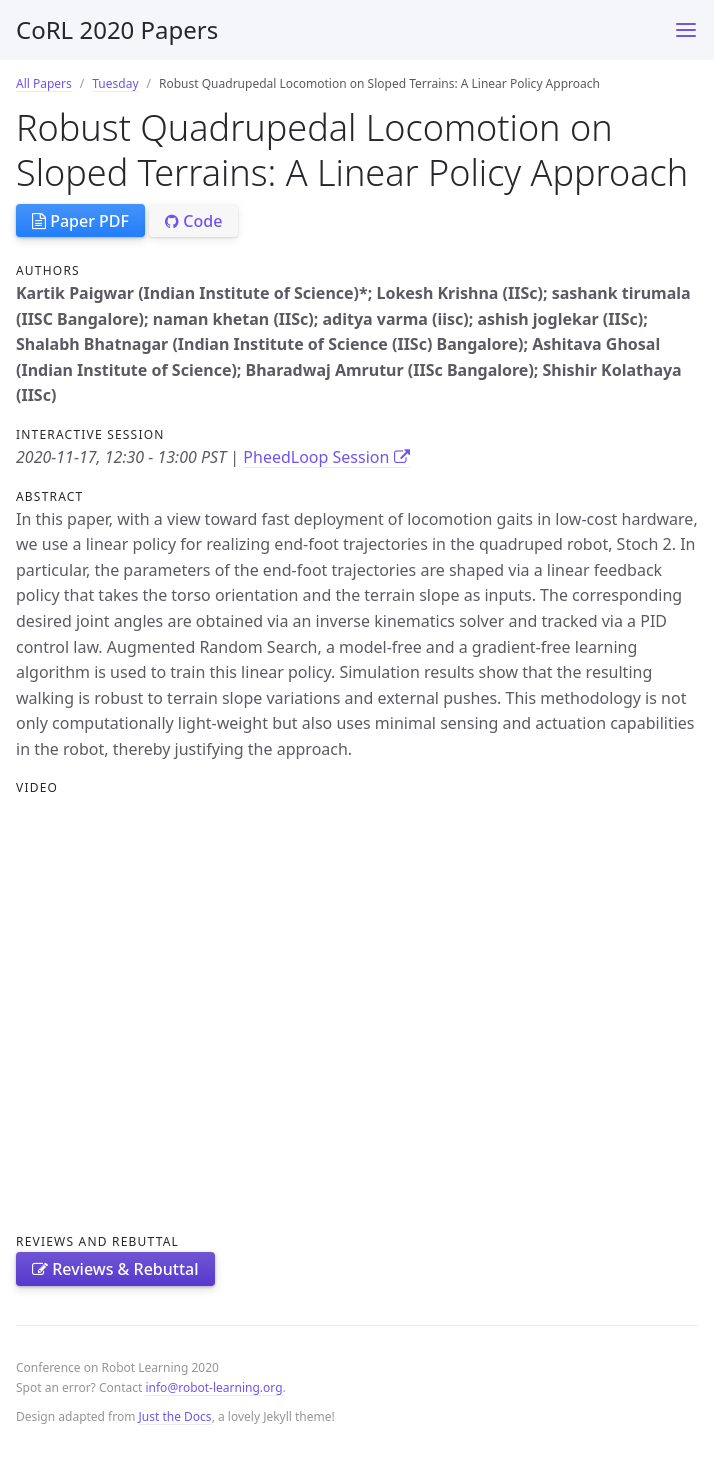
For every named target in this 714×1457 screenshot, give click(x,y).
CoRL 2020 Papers (117, 29)
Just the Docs (175, 1416)
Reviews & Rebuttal (115, 1269)
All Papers (44, 83)
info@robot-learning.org (213, 1387)
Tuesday (115, 83)
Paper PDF (80, 221)
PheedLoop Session (326, 457)
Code (193, 221)
